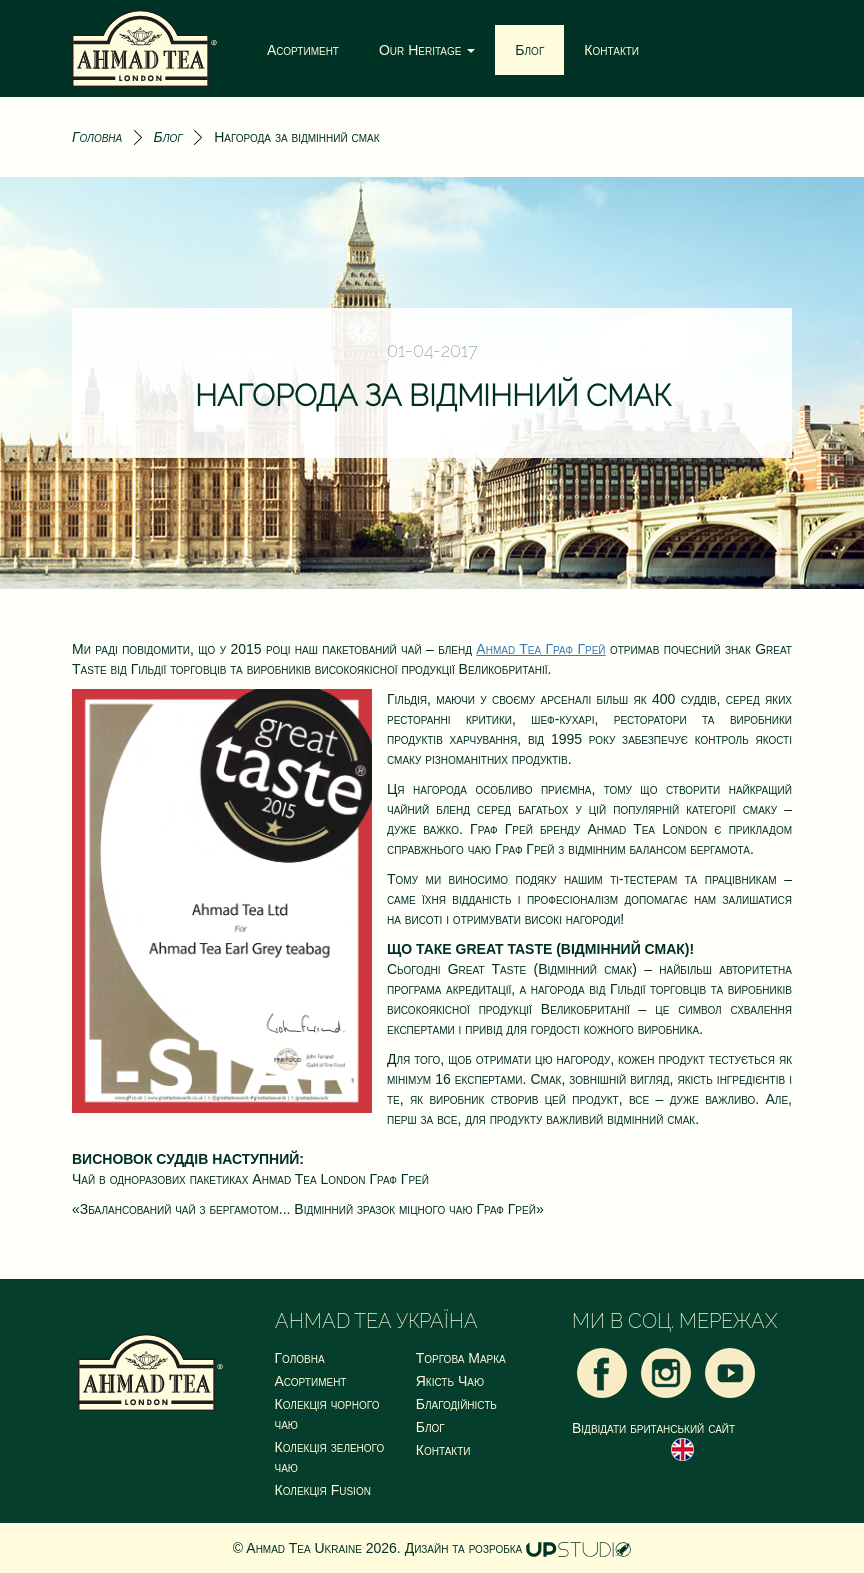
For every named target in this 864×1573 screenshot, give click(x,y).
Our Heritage (427, 50)
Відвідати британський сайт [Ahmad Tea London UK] (653, 1440)
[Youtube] (730, 1372)
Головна (97, 137)
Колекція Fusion (323, 1490)
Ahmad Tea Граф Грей (540, 649)
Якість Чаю (450, 1381)
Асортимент (303, 50)
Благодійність (456, 1404)
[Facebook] (602, 1372)
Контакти (611, 50)
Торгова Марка (461, 1358)
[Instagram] (666, 1372)
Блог (529, 50)
